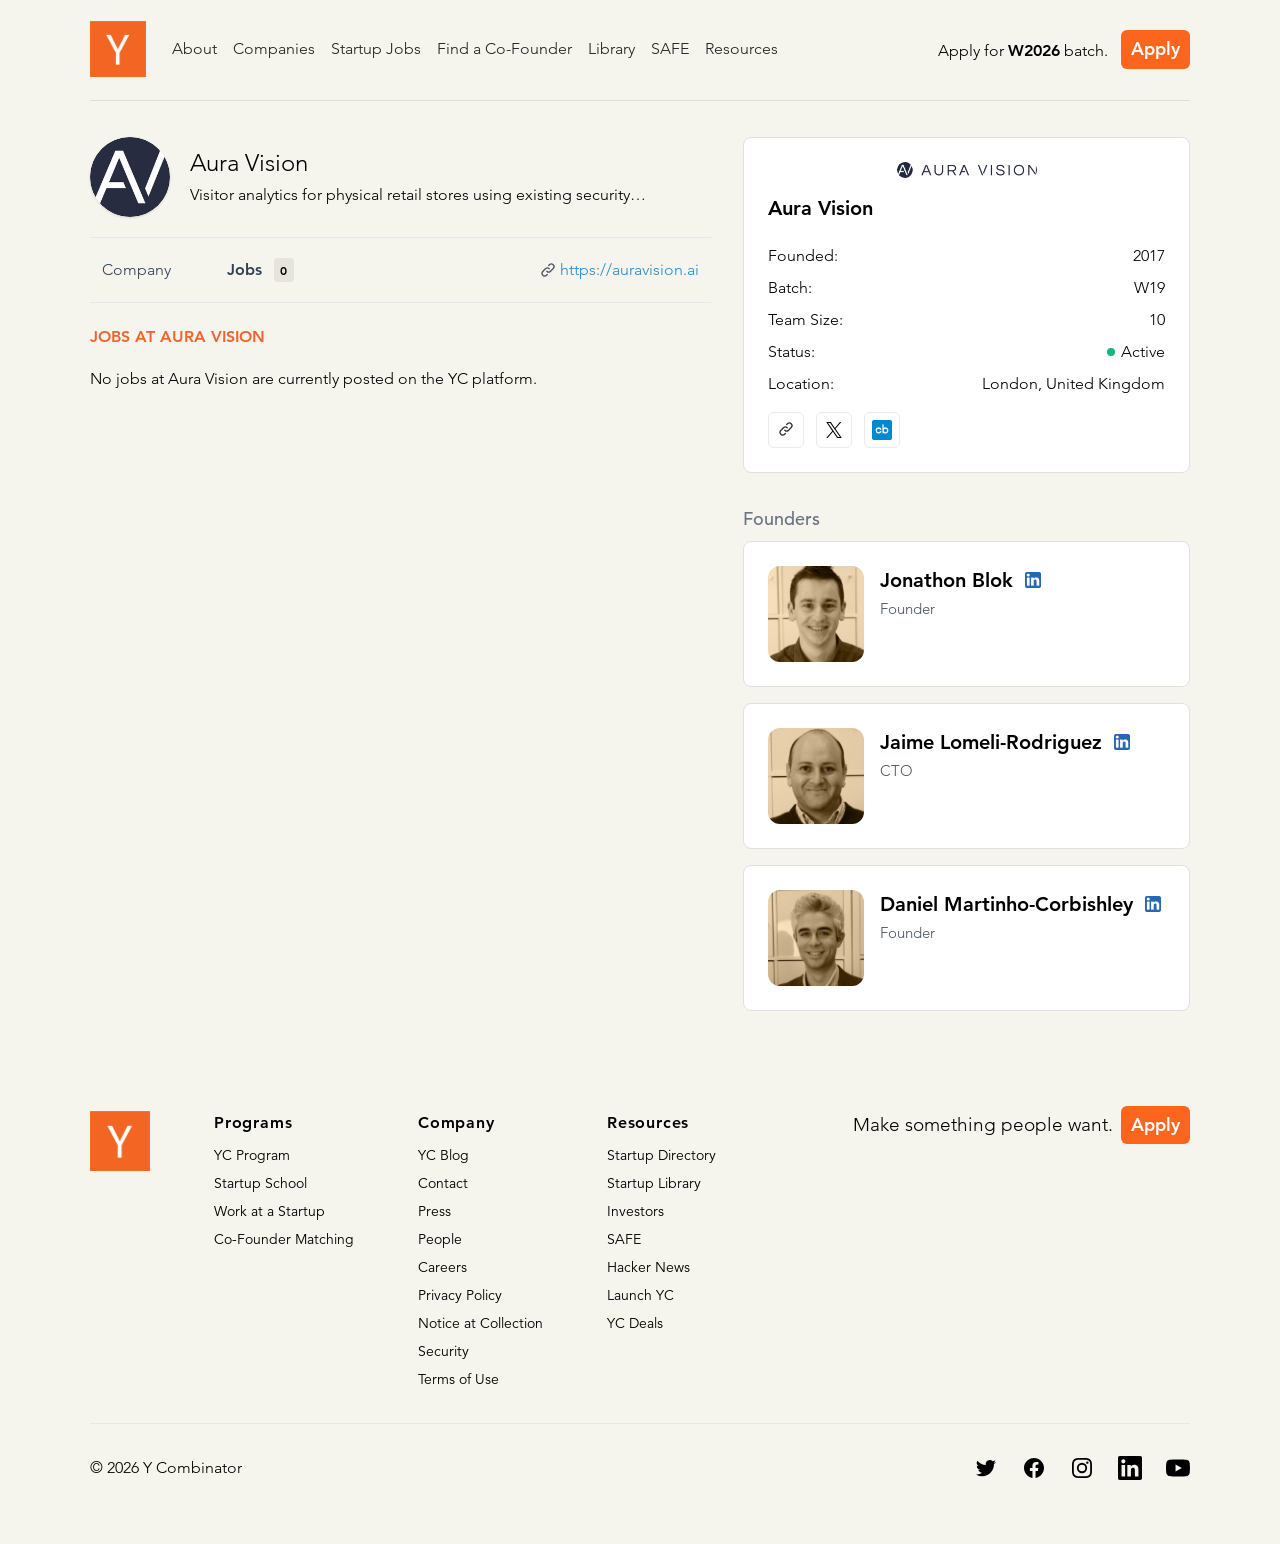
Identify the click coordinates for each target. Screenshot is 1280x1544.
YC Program (252, 1155)
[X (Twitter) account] (834, 430)
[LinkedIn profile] (1033, 580)
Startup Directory (661, 1155)
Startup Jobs (376, 48)
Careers (442, 1267)
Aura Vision (249, 162)
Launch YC (640, 1295)
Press (434, 1211)
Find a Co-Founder (504, 48)
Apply (1155, 48)
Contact (443, 1183)
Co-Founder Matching (284, 1239)
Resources (741, 48)
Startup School (260, 1183)
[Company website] (786, 430)
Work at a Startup (269, 1211)
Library (611, 48)
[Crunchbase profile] (882, 430)
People (440, 1239)
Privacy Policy (460, 1295)
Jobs (244, 269)
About (194, 48)
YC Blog (443, 1155)
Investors (635, 1211)
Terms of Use (458, 1379)
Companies (274, 48)
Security (443, 1351)
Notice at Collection (480, 1323)
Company (136, 269)
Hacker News (648, 1267)
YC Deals (635, 1323)
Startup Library (654, 1183)
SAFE (670, 48)
